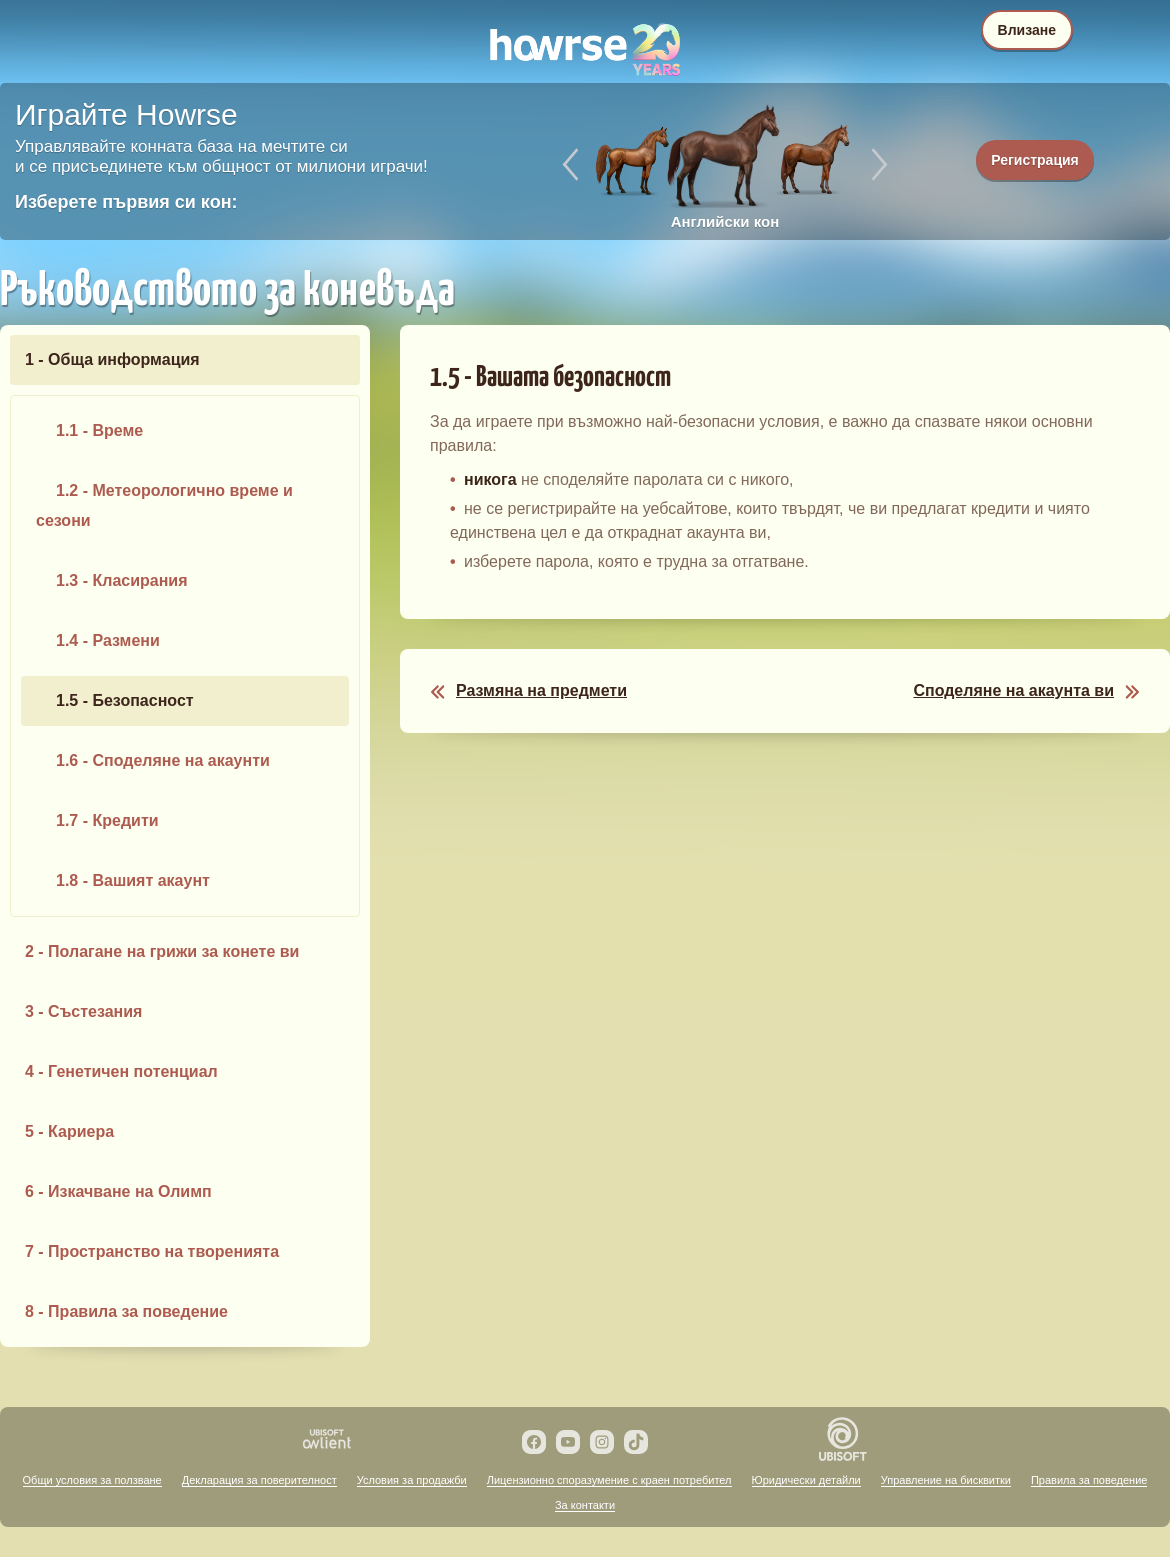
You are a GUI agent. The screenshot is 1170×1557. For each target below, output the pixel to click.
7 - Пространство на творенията (152, 1251)
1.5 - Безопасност (125, 700)
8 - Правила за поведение (126, 1311)
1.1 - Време (99, 430)
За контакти (585, 1505)
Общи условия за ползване (92, 1480)
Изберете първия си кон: (126, 202)
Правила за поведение (1089, 1480)
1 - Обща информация (112, 359)
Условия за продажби (412, 1480)
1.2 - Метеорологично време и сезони (164, 505)
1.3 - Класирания (122, 580)
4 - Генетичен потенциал (121, 1071)
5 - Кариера (69, 1131)
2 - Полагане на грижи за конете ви (162, 951)
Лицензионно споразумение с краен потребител (609, 1480)
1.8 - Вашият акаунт (133, 880)
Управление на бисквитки (946, 1480)
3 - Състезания (83, 1011)
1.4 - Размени (108, 640)
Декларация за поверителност (259, 1480)
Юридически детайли (806, 1480)
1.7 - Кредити (107, 820)
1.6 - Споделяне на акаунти (163, 760)
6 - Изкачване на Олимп (118, 1191)
